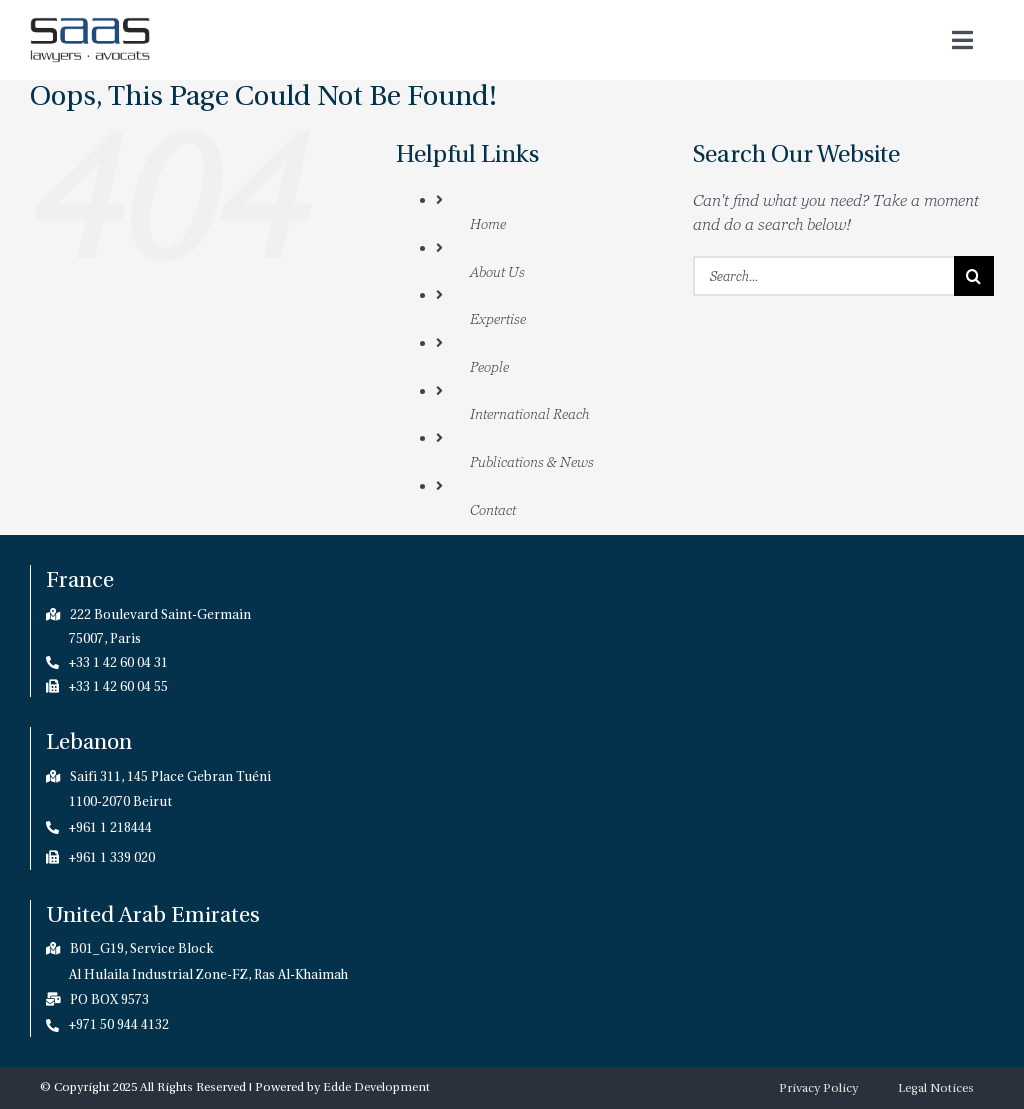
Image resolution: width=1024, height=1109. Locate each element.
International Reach (529, 413)
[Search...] (823, 276)
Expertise (498, 318)
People (489, 366)
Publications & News (532, 461)
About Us (497, 271)
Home (488, 223)
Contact (493, 509)
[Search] (974, 276)
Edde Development (376, 1087)
